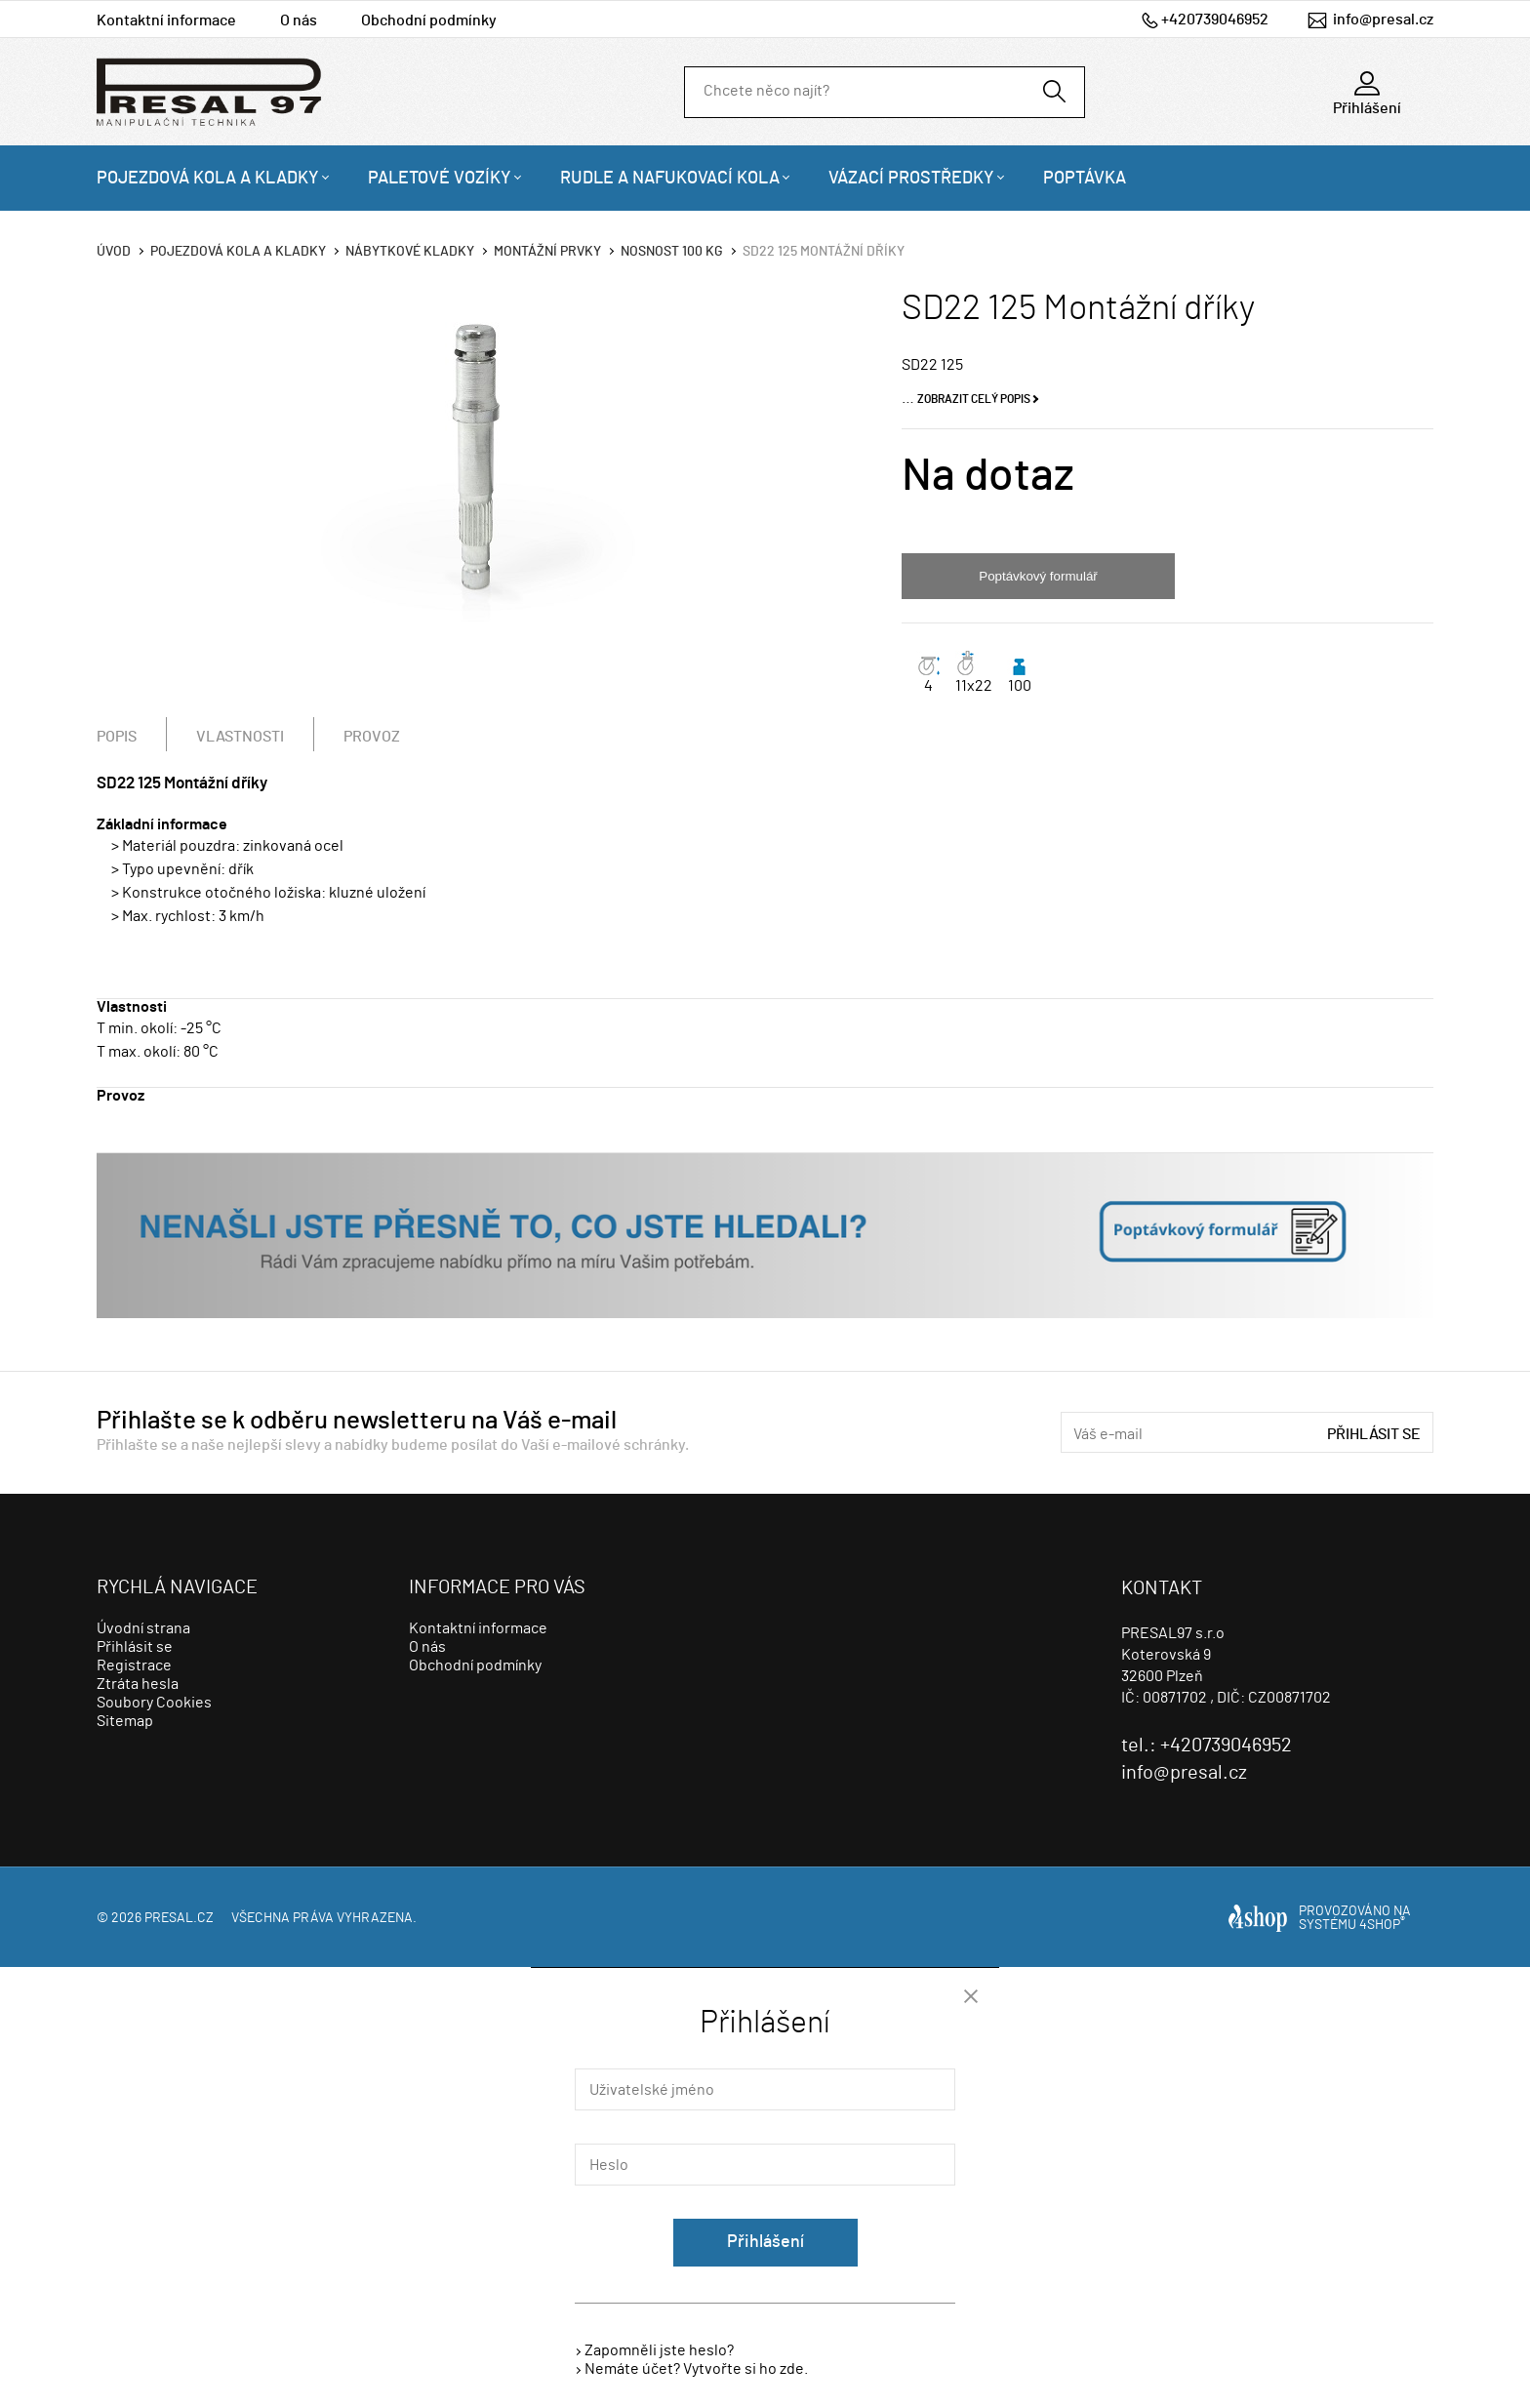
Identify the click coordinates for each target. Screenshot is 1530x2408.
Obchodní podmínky (429, 20)
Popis (117, 736)
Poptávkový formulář (1038, 576)
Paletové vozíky (439, 178)
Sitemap (125, 1721)
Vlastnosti (240, 736)
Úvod (114, 252)
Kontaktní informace (166, 20)
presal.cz (179, 1918)
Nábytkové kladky (409, 252)
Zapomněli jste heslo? (659, 2350)
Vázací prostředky (911, 178)
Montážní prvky (547, 252)
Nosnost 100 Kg (672, 252)
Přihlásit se (1374, 1434)
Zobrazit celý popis (973, 399)
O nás (298, 20)
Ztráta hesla (138, 1684)
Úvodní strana (143, 1628)
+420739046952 (1214, 19)
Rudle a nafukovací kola (670, 178)
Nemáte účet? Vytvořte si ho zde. (696, 2369)
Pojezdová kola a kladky (208, 178)
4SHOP (1382, 1925)
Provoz (371, 736)
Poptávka (1084, 178)
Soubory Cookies (154, 1702)
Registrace (134, 1665)
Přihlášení (765, 2242)
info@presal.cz (1383, 19)
